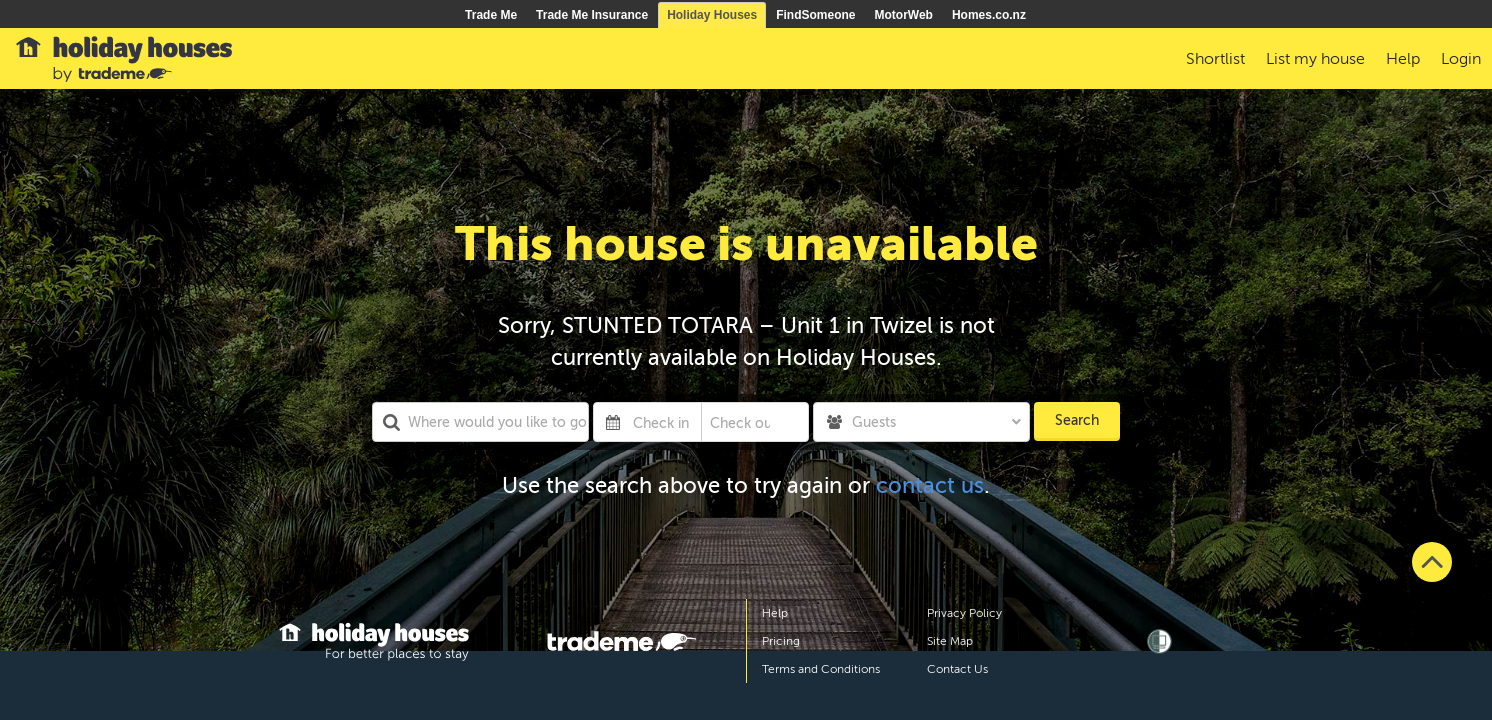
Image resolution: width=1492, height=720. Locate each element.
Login (1461, 59)
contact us (930, 485)
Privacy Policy (964, 613)
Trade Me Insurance (592, 15)
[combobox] (480, 422)
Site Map (950, 641)
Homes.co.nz (989, 15)
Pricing (781, 641)
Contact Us (957, 669)
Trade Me (491, 15)
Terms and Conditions (821, 669)
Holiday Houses (712, 15)
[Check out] (740, 422)
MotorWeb (904, 15)
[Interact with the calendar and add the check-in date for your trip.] (613, 422)
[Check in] (663, 422)
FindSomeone (815, 15)
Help (775, 613)
